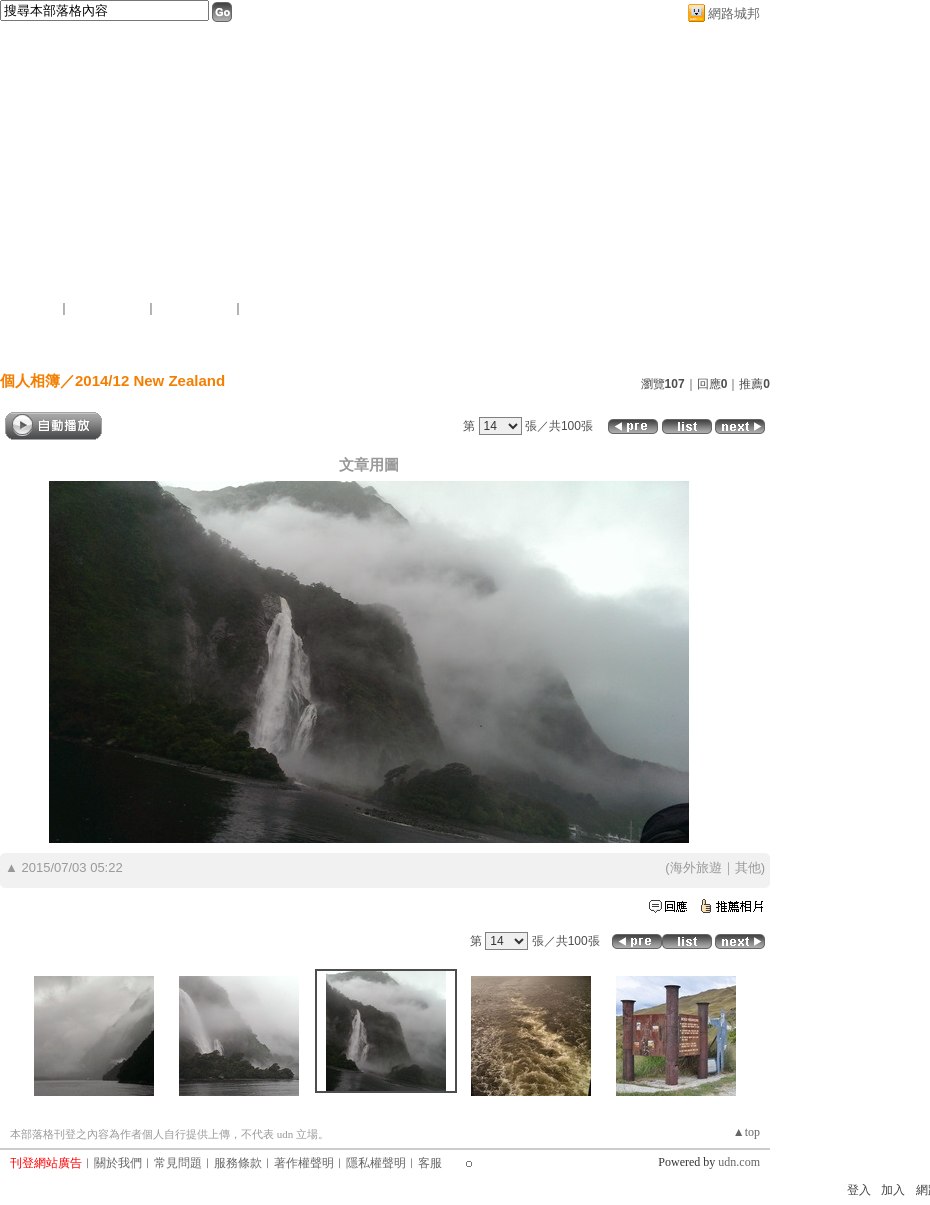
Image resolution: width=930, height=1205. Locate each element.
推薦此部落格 (109, 308)
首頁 (138, 343)
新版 (170, 263)
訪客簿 (450, 343)
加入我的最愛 (196, 308)
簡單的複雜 (60, 263)
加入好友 (34, 308)
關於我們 (118, 1163)
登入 (859, 1190)
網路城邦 (734, 13)
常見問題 (178, 1163)
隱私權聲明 (376, 1163)
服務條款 (238, 1163)
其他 (748, 867)
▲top (746, 1132)
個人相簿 (343, 343)
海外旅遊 (696, 867)
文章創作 (229, 343)
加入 (893, 1190)
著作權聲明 (304, 1163)
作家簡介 (558, 343)
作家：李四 (40, 288)
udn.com (739, 1162)
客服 (430, 1163)
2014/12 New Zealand (150, 380)
